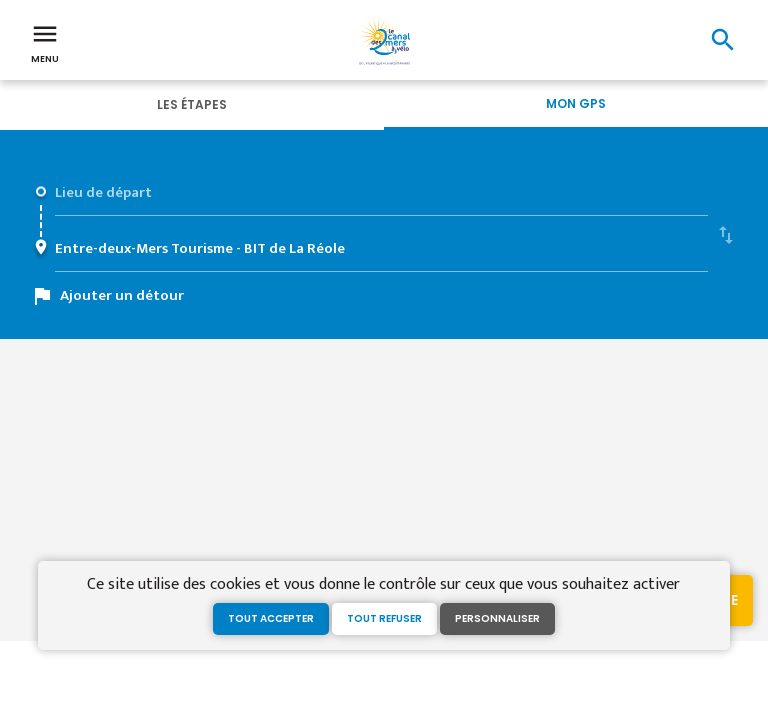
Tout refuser (384, 618)
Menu (45, 42)
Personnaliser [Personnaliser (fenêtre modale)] (497, 618)
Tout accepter (271, 618)
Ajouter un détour (122, 295)
